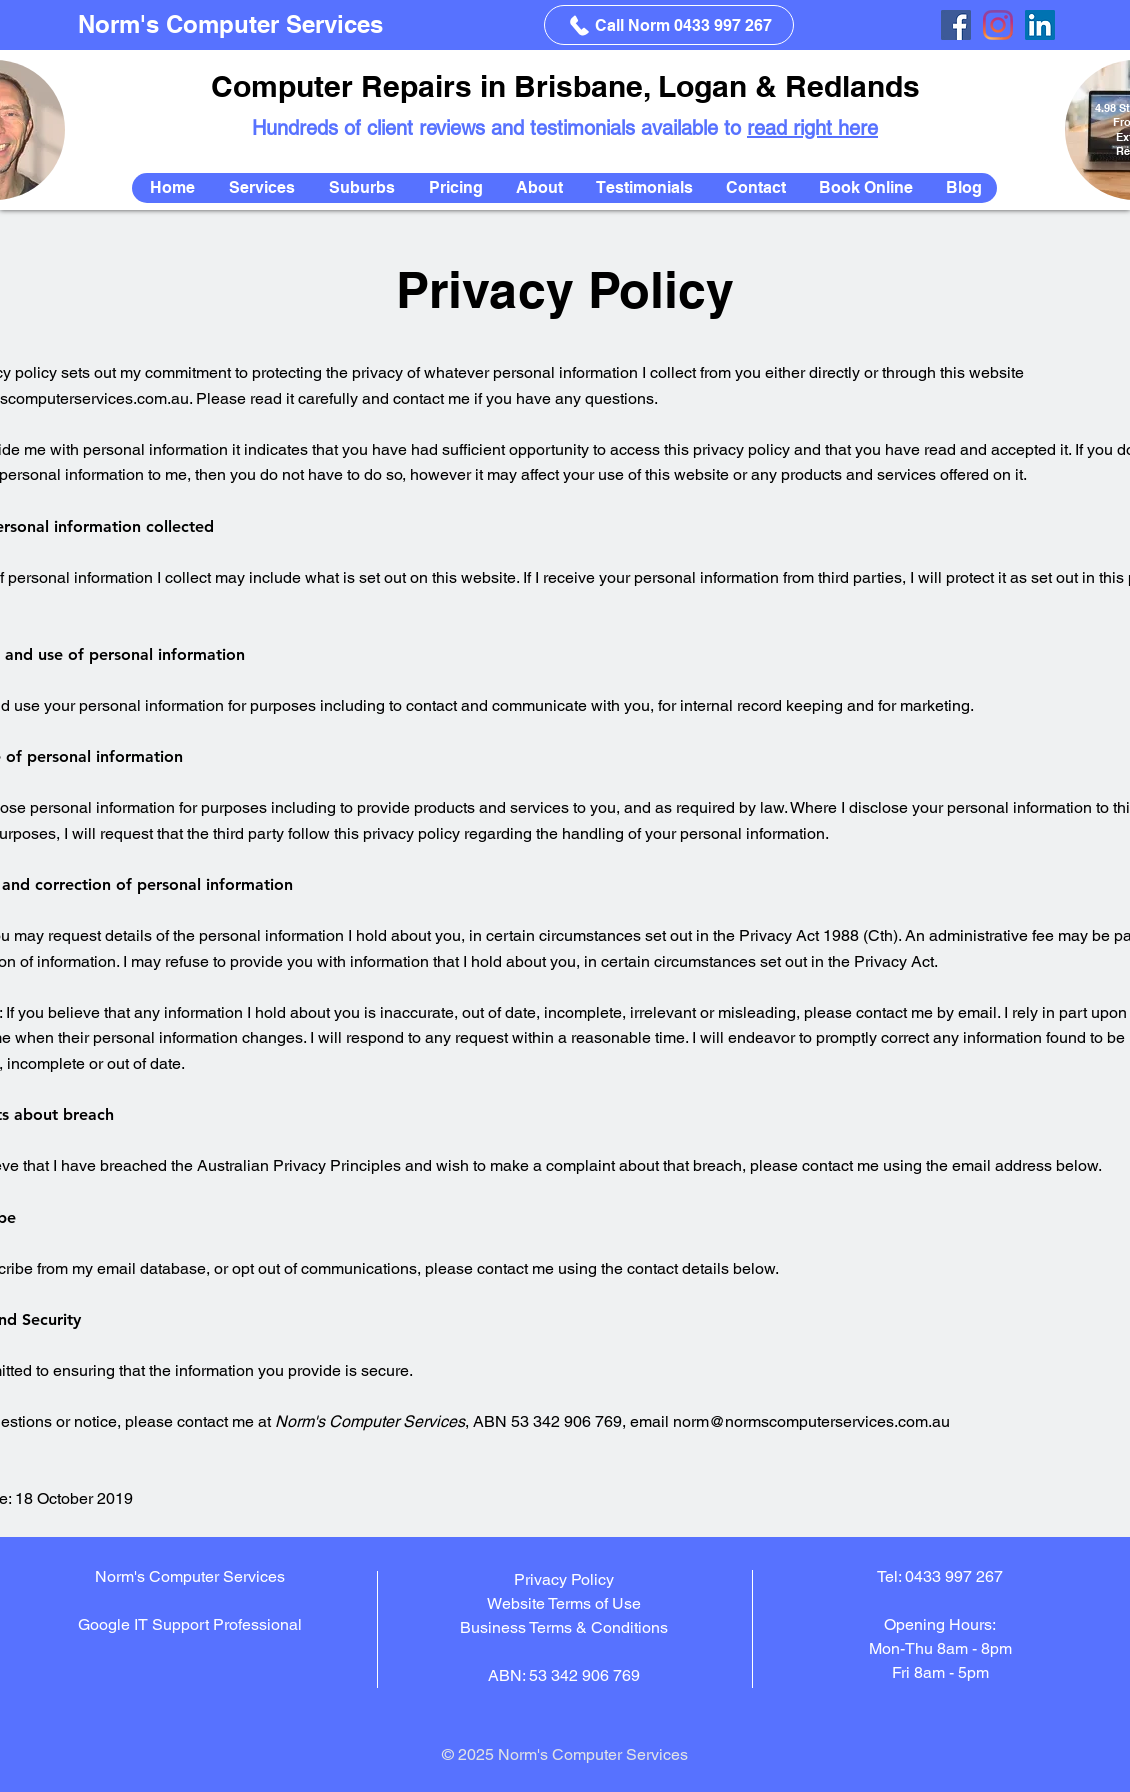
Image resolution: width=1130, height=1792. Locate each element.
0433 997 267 (954, 1576)
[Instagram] (998, 25)
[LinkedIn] (1040, 25)
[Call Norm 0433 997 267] (669, 25)
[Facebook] (956, 25)
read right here (812, 128)
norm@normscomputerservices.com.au (811, 1421)
